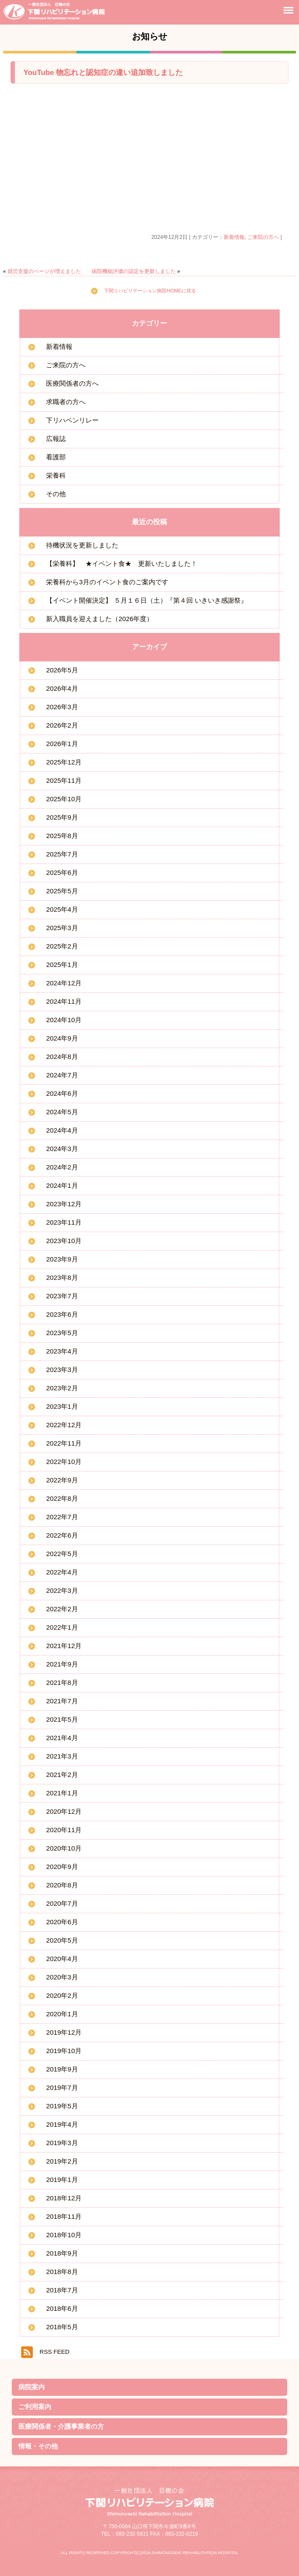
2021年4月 (62, 1737)
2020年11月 (64, 1829)
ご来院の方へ (263, 237)
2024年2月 (62, 1167)
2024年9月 (62, 1038)
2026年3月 (62, 707)
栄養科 (56, 475)
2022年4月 (62, 1572)
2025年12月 (64, 762)
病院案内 (31, 2387)
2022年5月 (62, 1553)
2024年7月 (62, 1075)
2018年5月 (62, 2327)
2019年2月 (62, 2161)
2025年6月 (62, 872)
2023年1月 (62, 1406)
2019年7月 (62, 2087)
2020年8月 (62, 1885)
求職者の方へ (65, 401)
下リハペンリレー (72, 420)
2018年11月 (64, 2216)
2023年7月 (62, 1296)
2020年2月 (62, 1995)
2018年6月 (62, 2308)
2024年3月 (62, 1148)
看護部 (56, 457)
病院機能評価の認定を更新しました (134, 271)
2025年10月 (64, 799)
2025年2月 (62, 946)
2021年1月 (62, 1793)
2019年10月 (64, 2050)
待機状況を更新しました (82, 545)
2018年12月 (64, 2198)
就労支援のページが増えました (44, 271)
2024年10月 (64, 1019)
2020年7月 (62, 1903)
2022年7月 (62, 1517)
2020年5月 (62, 1940)
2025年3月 (62, 927)
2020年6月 (62, 1922)
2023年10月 (64, 1240)
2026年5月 (62, 670)
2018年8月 (62, 2271)
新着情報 (234, 237)
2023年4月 (62, 1351)
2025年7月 (62, 854)
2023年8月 (62, 1277)
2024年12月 (64, 983)
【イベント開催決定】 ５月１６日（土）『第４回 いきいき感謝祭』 (146, 600)
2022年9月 (62, 1480)
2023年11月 (64, 1222)
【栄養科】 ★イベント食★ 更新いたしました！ (121, 563)
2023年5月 (62, 1332)
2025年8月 (62, 835)
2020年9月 (62, 1866)
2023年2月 (62, 1388)
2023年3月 (62, 1369)
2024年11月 (64, 1001)
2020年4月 (62, 1958)
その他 (56, 493)
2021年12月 (64, 1645)
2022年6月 (62, 1535)
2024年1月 (62, 1185)
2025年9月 (62, 817)
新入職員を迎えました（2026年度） (99, 618)
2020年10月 (64, 1848)
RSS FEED (54, 2352)
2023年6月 (62, 1314)
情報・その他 (38, 2446)
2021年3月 (62, 1756)
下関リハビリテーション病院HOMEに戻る (150, 290)
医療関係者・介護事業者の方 (61, 2426)
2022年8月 (62, 1498)
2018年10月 (64, 2234)
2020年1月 (62, 2014)
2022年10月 (64, 1461)
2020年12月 (64, 1811)
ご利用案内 (34, 2406)
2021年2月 (62, 1774)
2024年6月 (62, 1093)
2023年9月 (62, 1259)
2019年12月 (64, 2032)
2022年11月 (64, 1443)
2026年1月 (62, 743)
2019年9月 (62, 2069)
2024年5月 (62, 1112)
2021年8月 (62, 1682)
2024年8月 (62, 1056)
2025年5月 (62, 891)
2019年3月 (62, 2142)
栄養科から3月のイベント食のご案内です (107, 582)
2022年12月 (64, 1424)
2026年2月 (62, 725)
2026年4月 (62, 688)
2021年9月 (62, 1664)
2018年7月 (62, 2290)
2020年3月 (62, 1977)
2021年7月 (62, 1701)
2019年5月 (62, 2106)
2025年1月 (62, 964)
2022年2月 (62, 1609)
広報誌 (56, 438)
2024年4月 (62, 1130)
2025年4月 (62, 909)
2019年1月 (62, 2179)
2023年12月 (64, 1204)
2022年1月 (62, 1627)
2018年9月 (62, 2253)
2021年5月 (62, 1719)
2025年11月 (64, 780)
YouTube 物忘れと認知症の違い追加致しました (103, 72)
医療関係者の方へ (72, 383)
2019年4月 (62, 2124)
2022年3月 (62, 1590)
